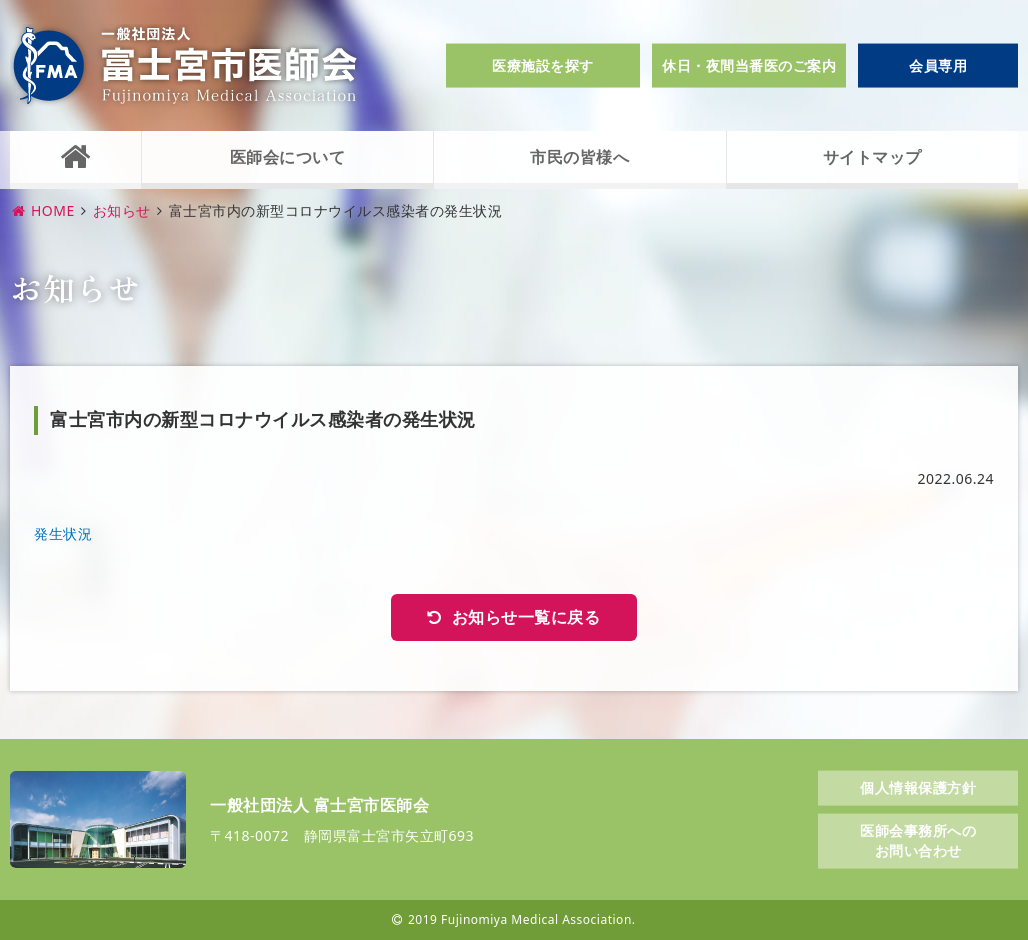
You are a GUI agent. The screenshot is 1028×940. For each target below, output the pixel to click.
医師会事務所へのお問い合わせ (918, 840)
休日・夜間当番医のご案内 (749, 65)
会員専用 (938, 65)
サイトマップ (872, 157)
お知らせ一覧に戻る (526, 617)
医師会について (288, 157)
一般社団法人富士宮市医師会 (185, 65)
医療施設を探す (543, 65)
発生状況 (63, 533)
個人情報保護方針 (918, 786)
